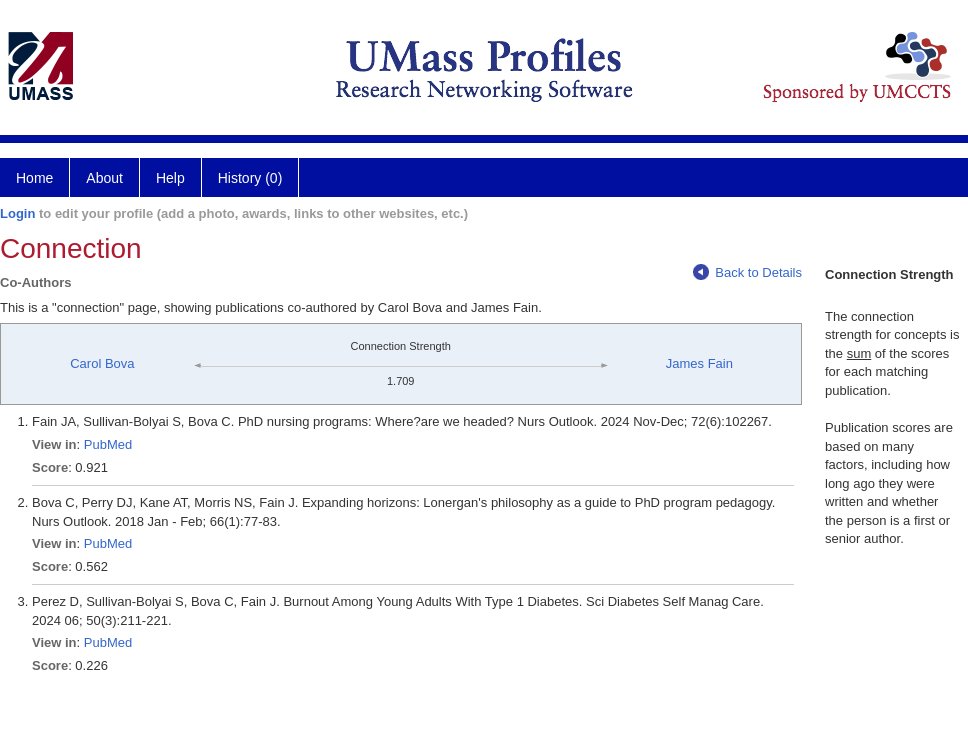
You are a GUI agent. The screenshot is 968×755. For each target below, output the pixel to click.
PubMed (108, 444)
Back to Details (747, 272)
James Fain (699, 363)
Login (17, 213)
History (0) (250, 178)
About (104, 178)
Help (170, 178)
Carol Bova (102, 363)
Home (34, 178)
